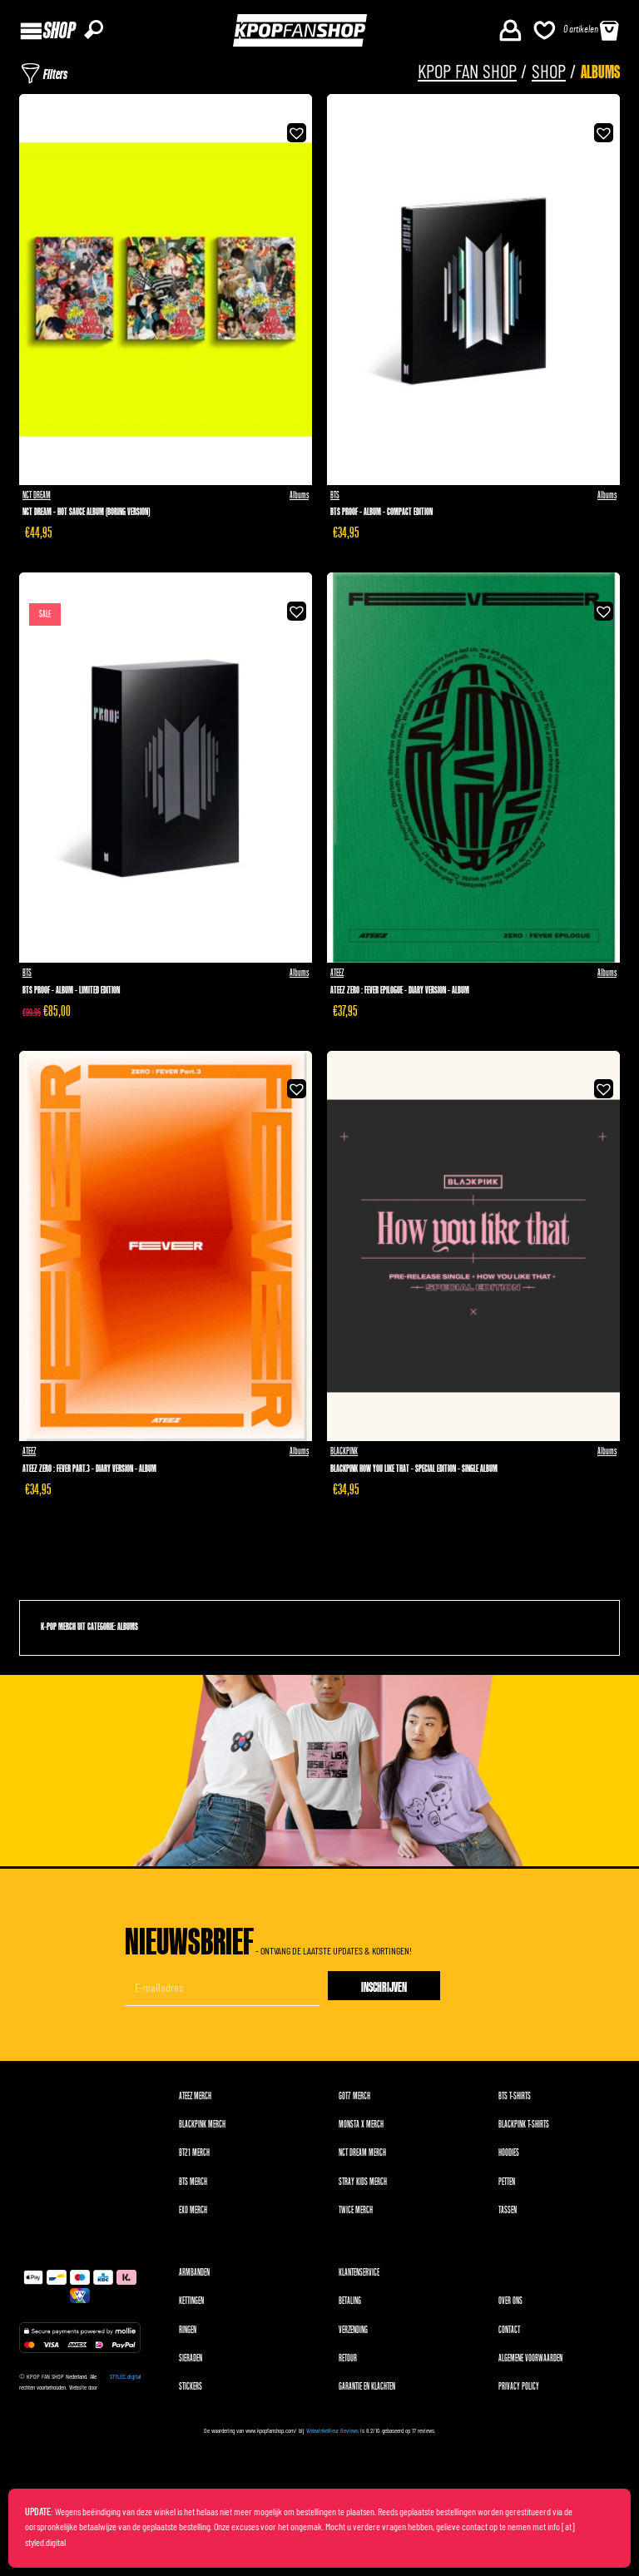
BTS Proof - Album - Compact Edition (381, 512)
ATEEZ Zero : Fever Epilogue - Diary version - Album (399, 990)
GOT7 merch (354, 2096)
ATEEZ (337, 973)
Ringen (187, 2330)
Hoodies (508, 2152)
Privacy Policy (518, 2386)
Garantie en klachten (367, 2386)
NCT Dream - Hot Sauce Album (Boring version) (86, 512)
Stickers (190, 2386)
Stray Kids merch (363, 2182)
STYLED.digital (125, 2377)
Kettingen (191, 2301)
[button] (295, 131)
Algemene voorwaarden (530, 2358)
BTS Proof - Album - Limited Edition (71, 990)
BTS (334, 495)
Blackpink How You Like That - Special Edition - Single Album (414, 1469)
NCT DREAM (36, 495)
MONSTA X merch (361, 2124)
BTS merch (193, 2182)
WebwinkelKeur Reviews (332, 2431)
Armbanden (194, 2272)
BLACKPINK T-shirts (523, 2124)
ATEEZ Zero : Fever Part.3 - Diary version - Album (89, 1469)
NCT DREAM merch (362, 2152)
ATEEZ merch (195, 2096)
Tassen (507, 2210)
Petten (506, 2182)
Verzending (353, 2330)
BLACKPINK (344, 1451)
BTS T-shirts (514, 2096)
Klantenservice (359, 2272)
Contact (509, 2330)
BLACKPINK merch (202, 2124)
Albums (299, 495)
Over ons (510, 2301)
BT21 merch (194, 2152)
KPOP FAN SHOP (467, 72)
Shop (549, 72)
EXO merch (193, 2210)
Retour (348, 2358)
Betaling (350, 2301)
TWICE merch (356, 2210)
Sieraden (190, 2358)
